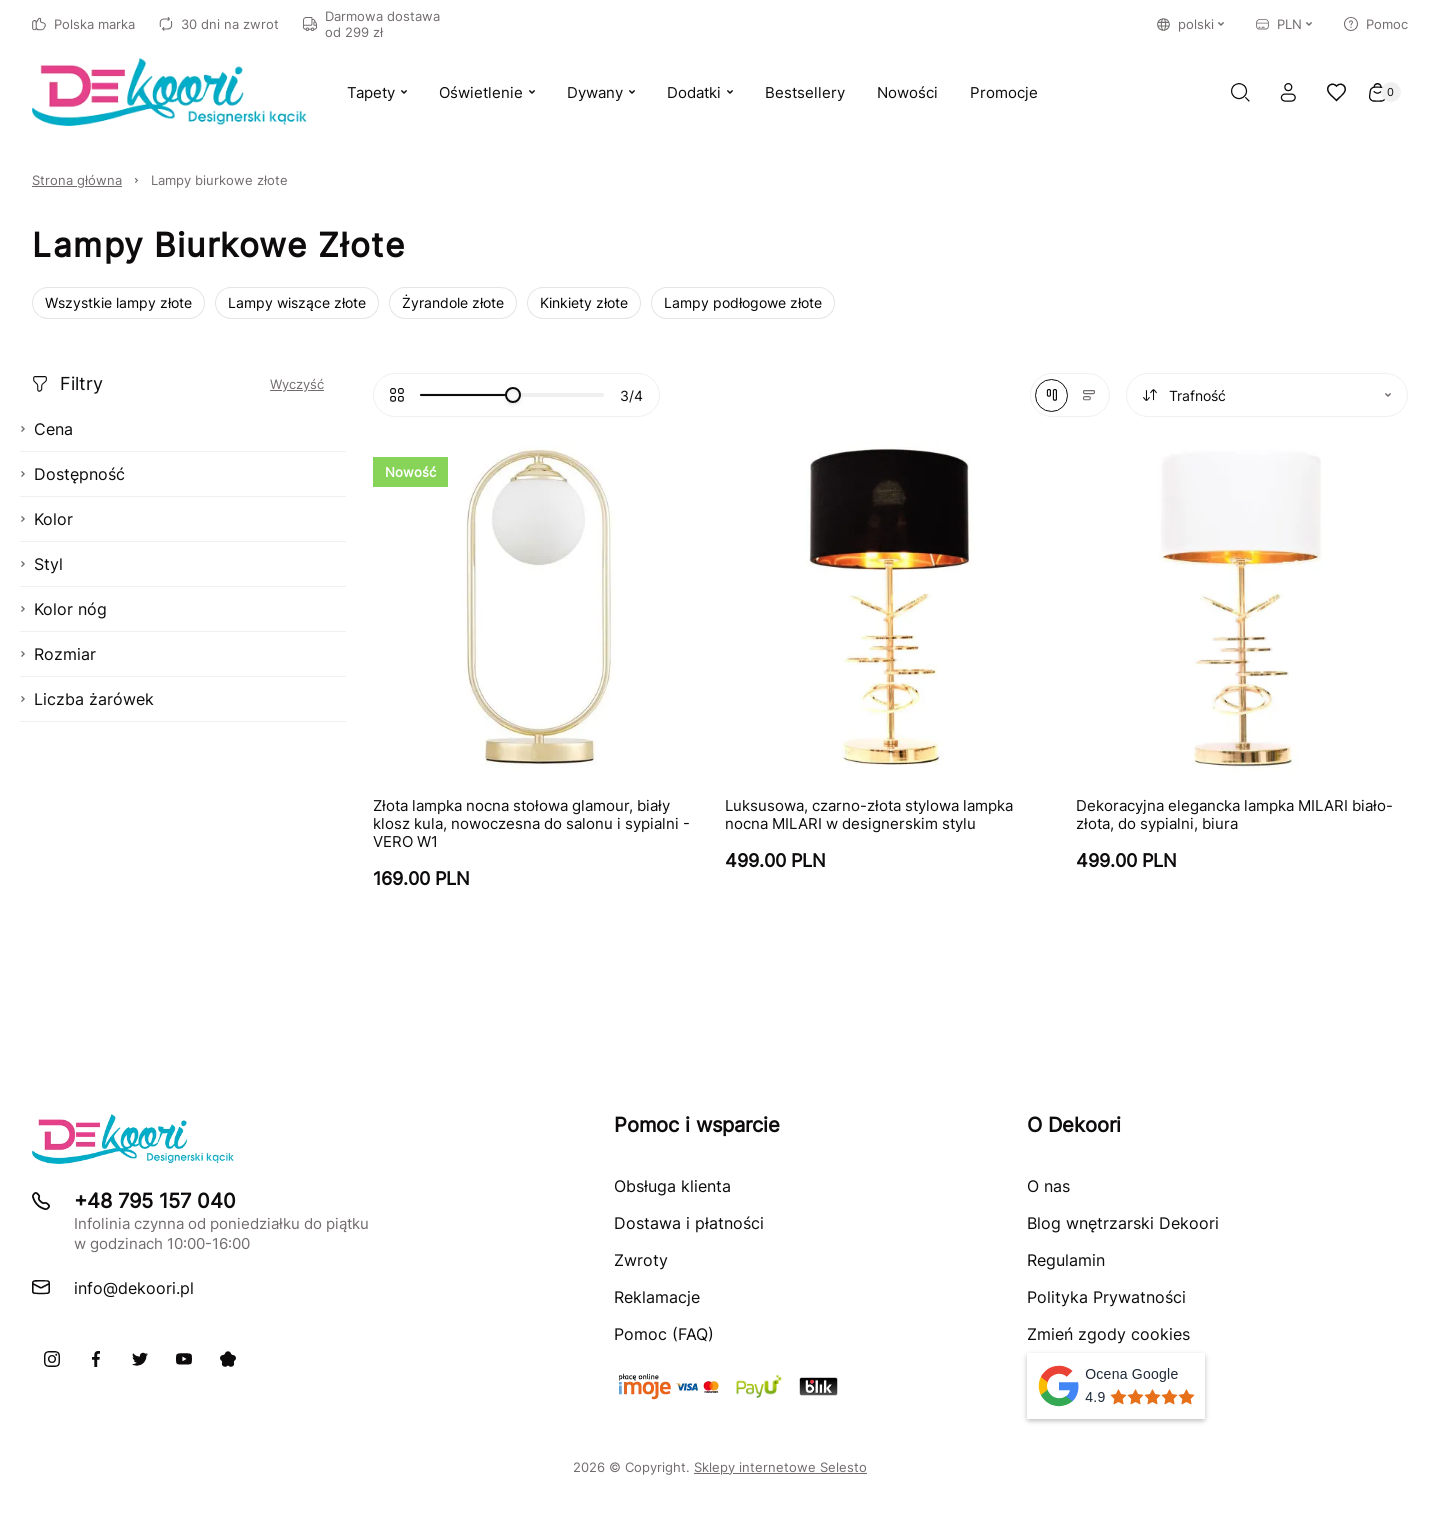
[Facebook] (96, 1359)
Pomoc (1376, 24)
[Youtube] (184, 1359)
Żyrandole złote (453, 302)
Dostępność (72, 474)
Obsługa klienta (672, 1186)
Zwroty (641, 1260)
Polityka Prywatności (1106, 1297)
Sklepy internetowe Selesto (780, 1467)
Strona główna (77, 180)
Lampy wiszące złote (297, 302)
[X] (140, 1359)
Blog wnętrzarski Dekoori (1123, 1223)
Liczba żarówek (87, 699)
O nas (1048, 1186)
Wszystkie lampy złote (118, 302)
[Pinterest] (228, 1359)
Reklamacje (657, 1297)
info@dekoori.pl (134, 1288)
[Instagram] (52, 1359)
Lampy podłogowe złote (743, 302)
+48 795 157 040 (155, 1201)
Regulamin (1066, 1260)
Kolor (46, 519)
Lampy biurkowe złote (219, 180)
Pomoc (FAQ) (664, 1334)
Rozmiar (58, 654)
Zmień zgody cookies (1108, 1334)
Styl (41, 564)
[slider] (513, 395)
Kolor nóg (63, 609)
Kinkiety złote (584, 302)
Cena (46, 429)
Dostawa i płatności (689, 1223)
